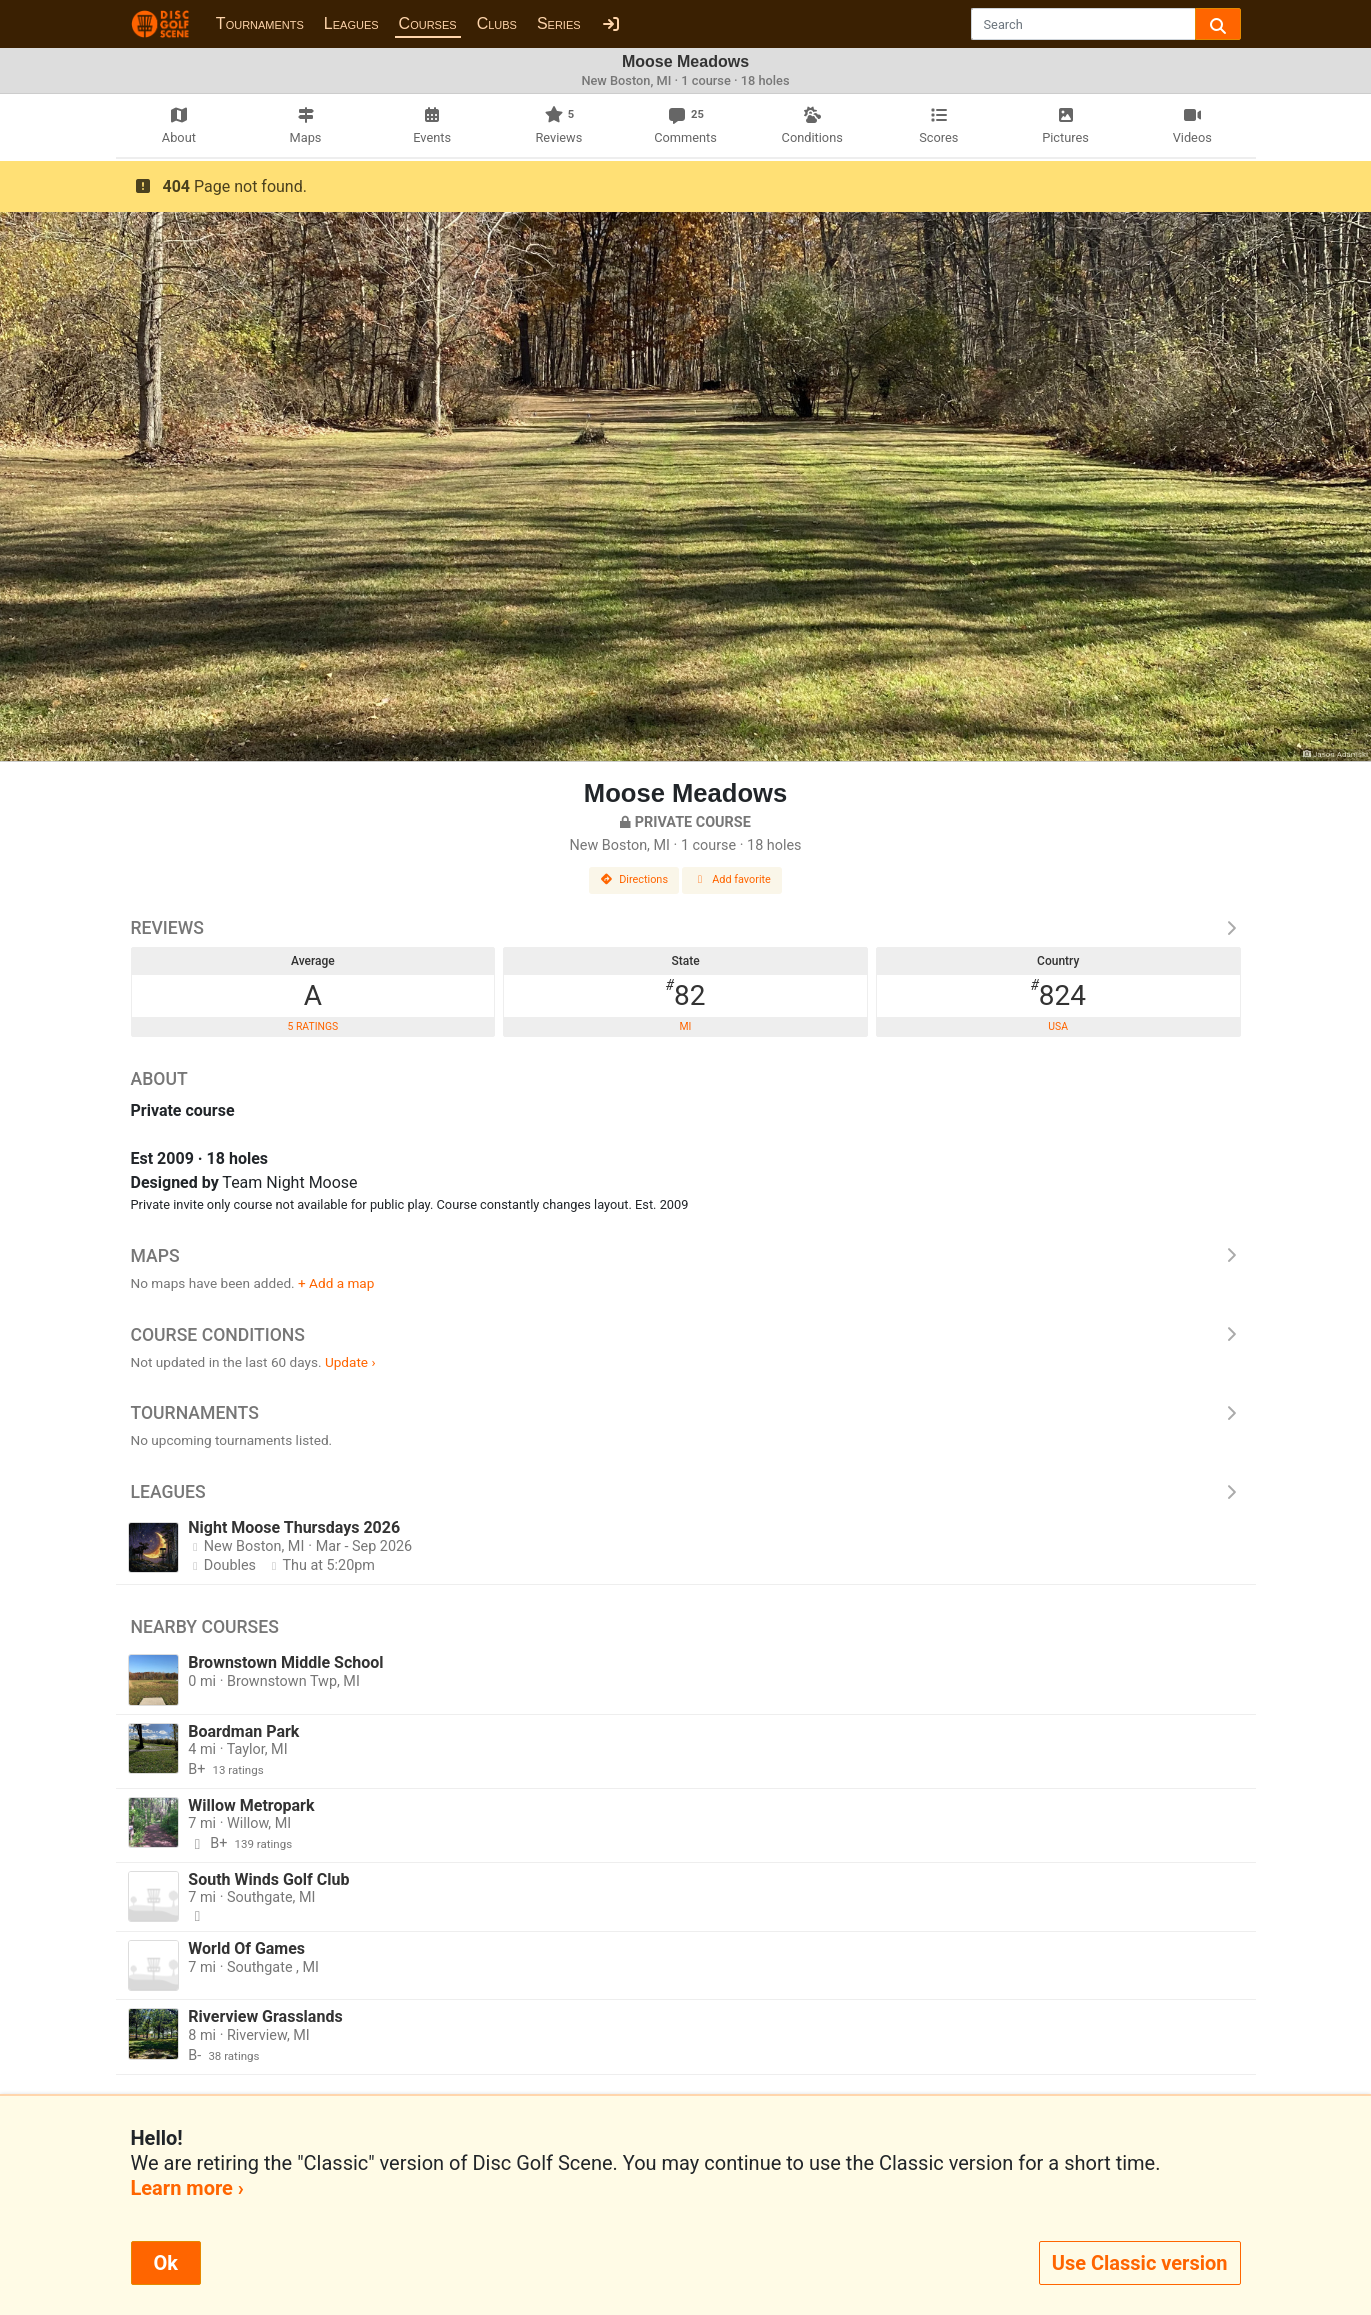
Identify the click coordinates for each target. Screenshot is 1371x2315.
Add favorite (732, 879)
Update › (350, 1362)
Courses (428, 23)
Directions (634, 879)
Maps (686, 1256)
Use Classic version (1140, 2263)
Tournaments (260, 23)
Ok (166, 2263)
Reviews (686, 928)
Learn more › (187, 2188)
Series (559, 23)
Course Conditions (686, 1335)
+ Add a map (336, 1283)
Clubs (497, 23)
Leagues (351, 23)
